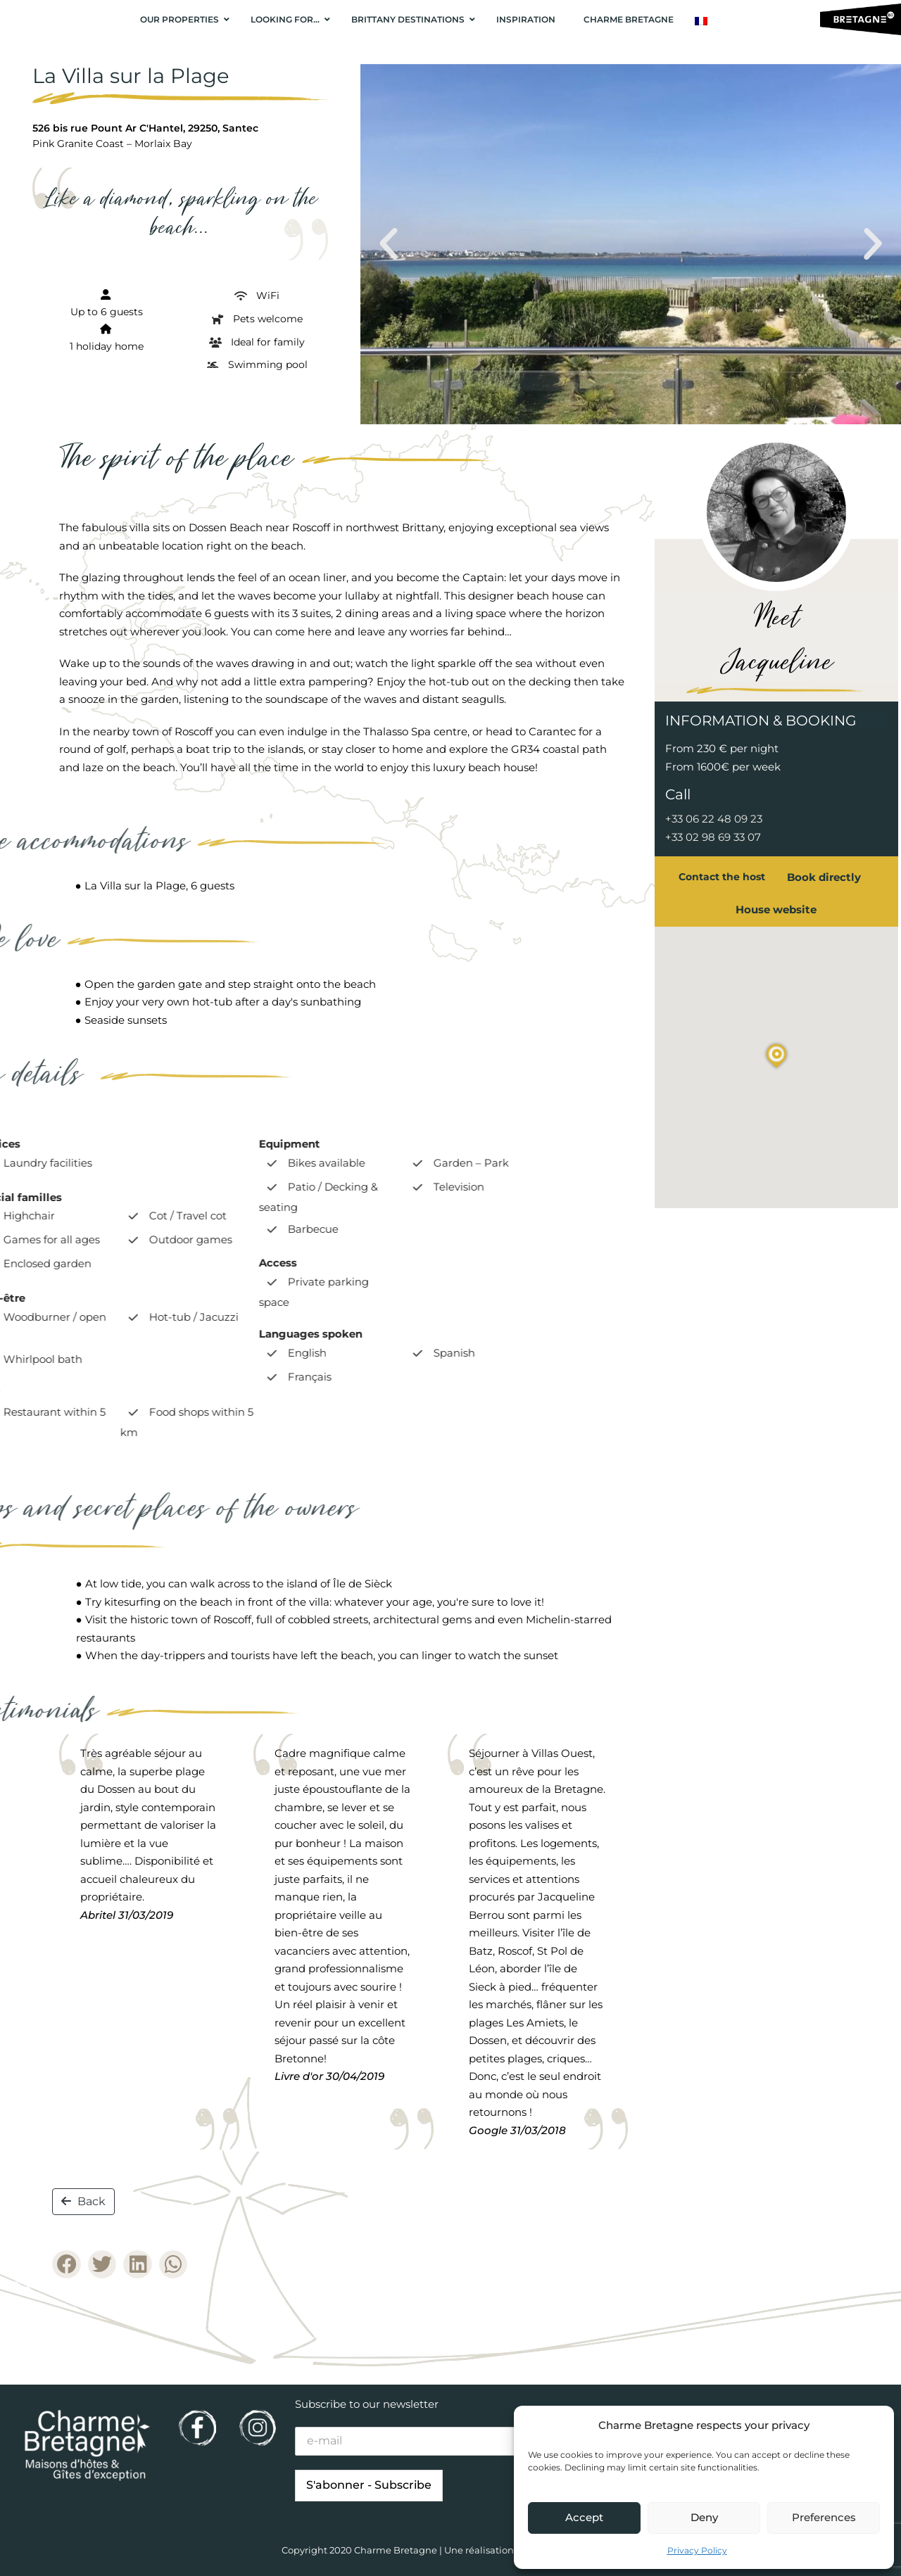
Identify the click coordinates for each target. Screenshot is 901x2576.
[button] (388, 244)
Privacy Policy (697, 2550)
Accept (584, 2517)
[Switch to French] (701, 21)
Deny (704, 2517)
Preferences (824, 2517)
